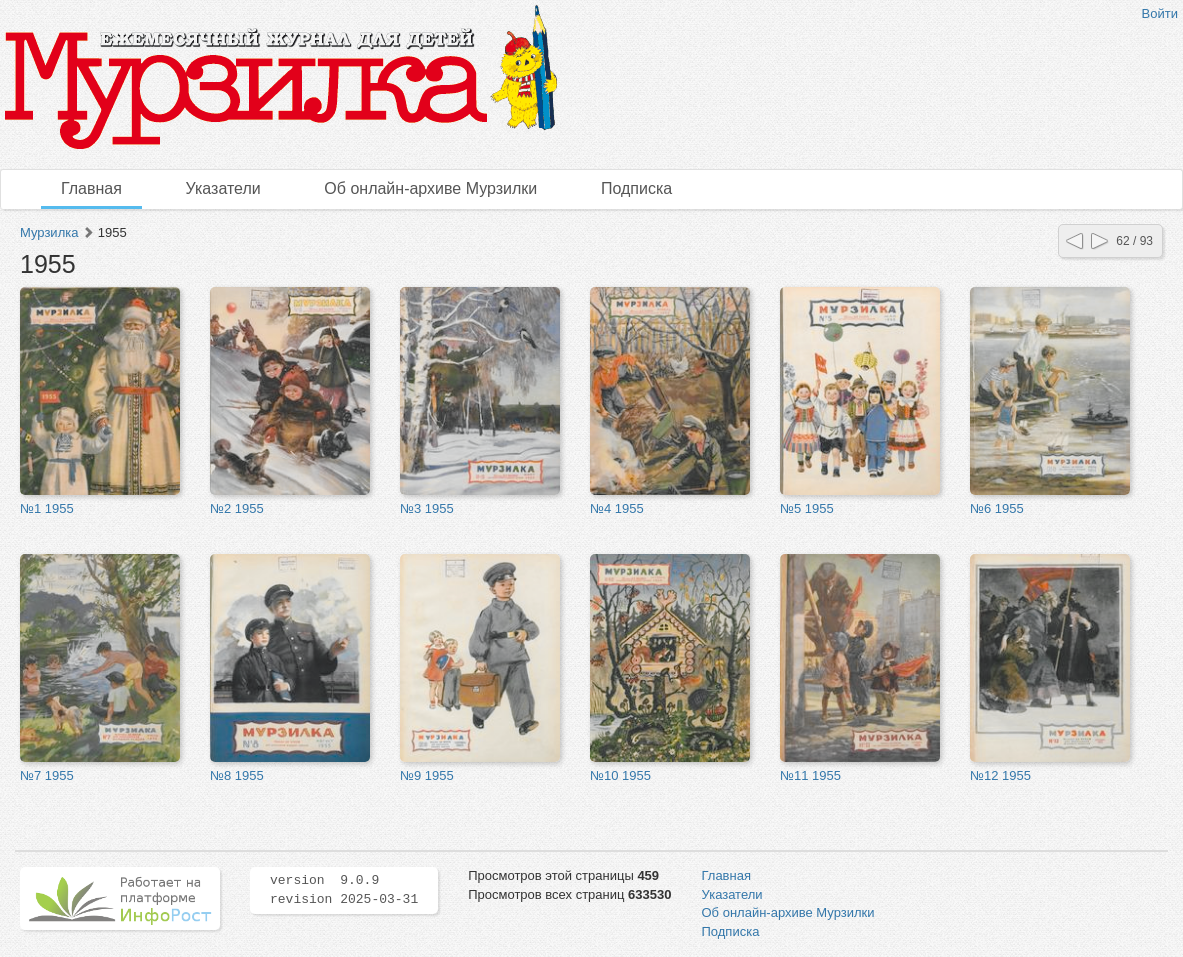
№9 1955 (427, 775)
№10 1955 (620, 775)
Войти (1160, 13)
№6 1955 (997, 508)
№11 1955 (810, 775)
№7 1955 (47, 775)
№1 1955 (47, 508)
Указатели (223, 188)
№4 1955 (617, 508)
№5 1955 (807, 508)
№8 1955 (237, 775)
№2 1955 (237, 508)
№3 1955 (427, 508)
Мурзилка (49, 232)
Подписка (636, 188)
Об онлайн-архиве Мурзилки (430, 188)
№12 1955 (1000, 775)
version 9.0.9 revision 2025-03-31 (344, 890)
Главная (91, 188)
